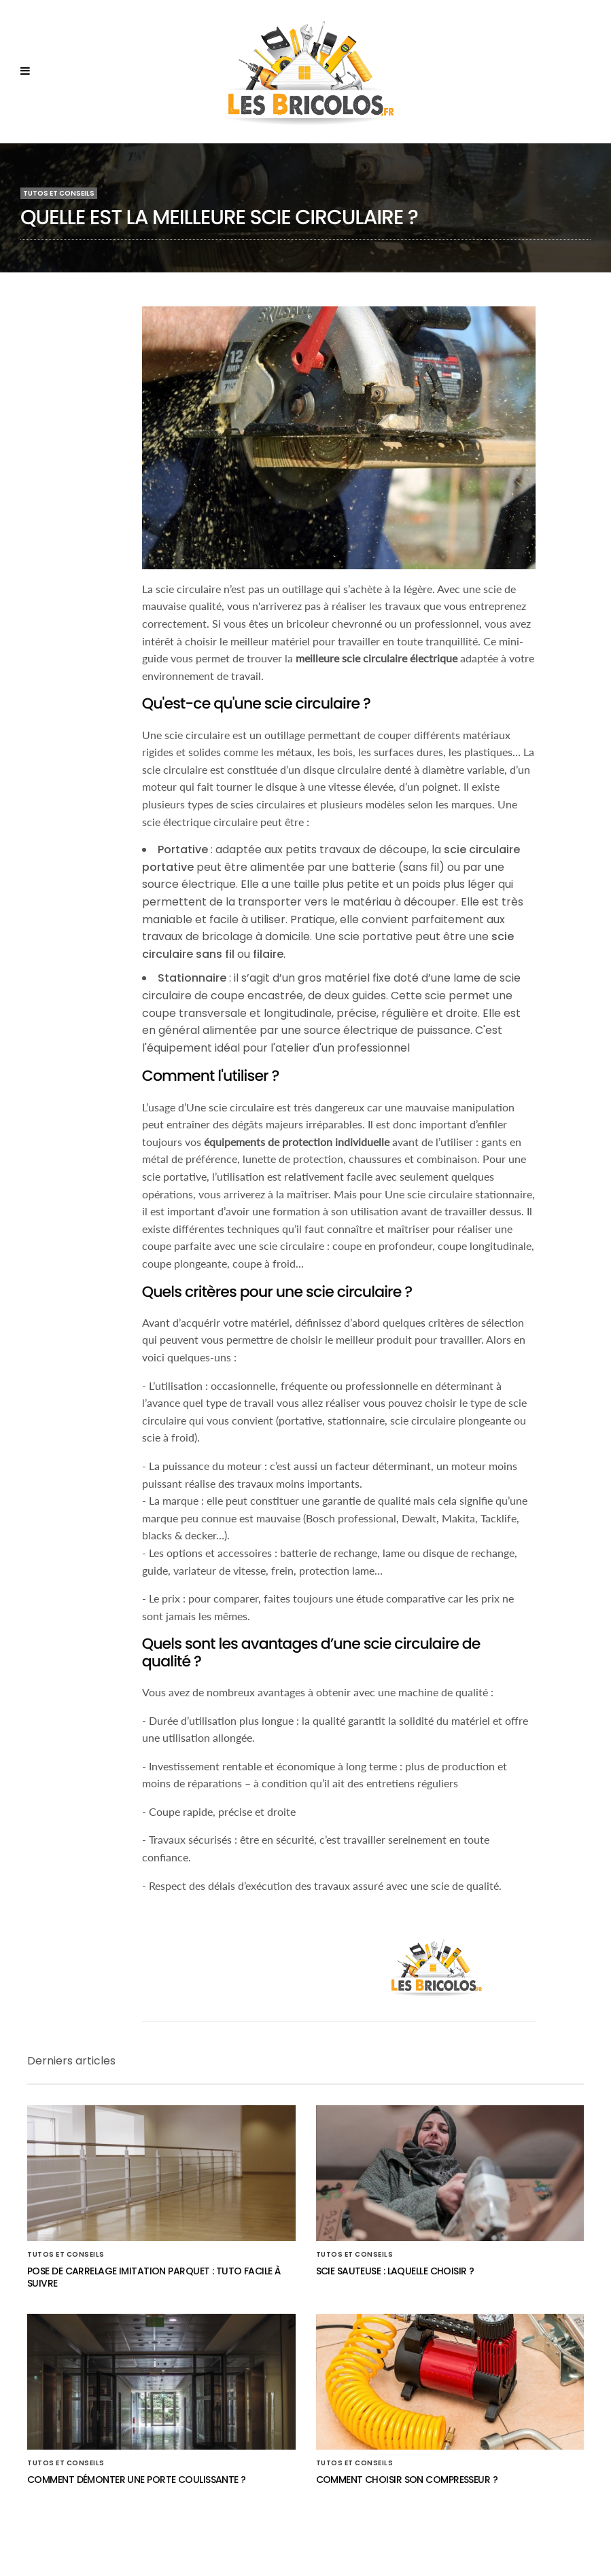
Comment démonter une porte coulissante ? (136, 2479)
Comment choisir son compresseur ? (407, 2479)
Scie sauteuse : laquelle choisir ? (395, 2271)
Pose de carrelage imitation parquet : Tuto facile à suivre (153, 2277)
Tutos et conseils (58, 193)
